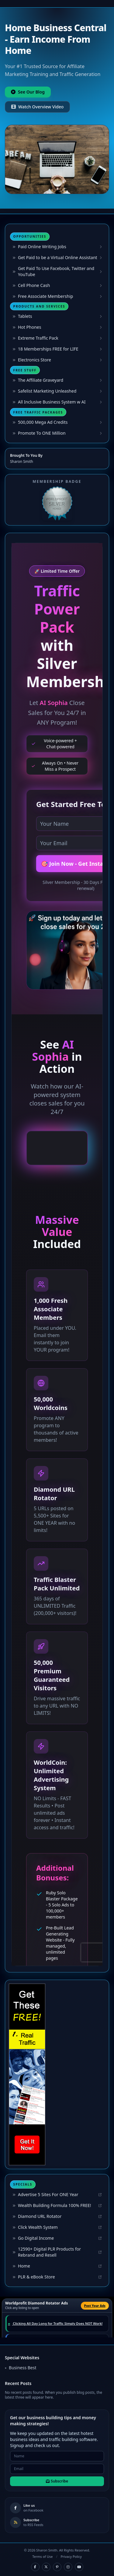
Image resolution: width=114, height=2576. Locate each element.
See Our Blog (28, 92)
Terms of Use (42, 2556)
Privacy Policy (70, 2556)
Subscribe (57, 2481)
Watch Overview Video (37, 107)
